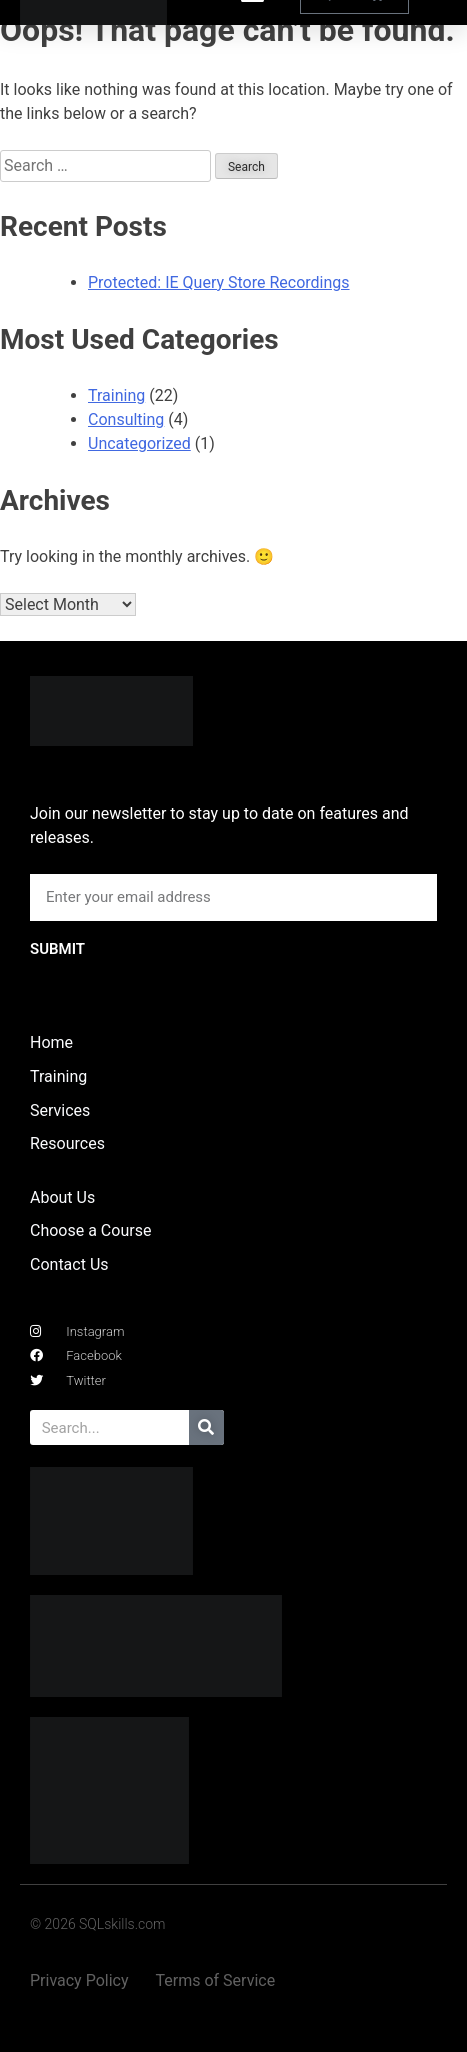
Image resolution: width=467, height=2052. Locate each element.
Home (51, 1042)
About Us (62, 1197)
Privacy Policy (79, 1980)
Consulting (126, 419)
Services (60, 1110)
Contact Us (69, 1264)
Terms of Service (216, 1980)
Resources (67, 1143)
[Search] (206, 1427)
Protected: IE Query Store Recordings (219, 282)
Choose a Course (90, 1230)
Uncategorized (139, 443)
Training (116, 395)
